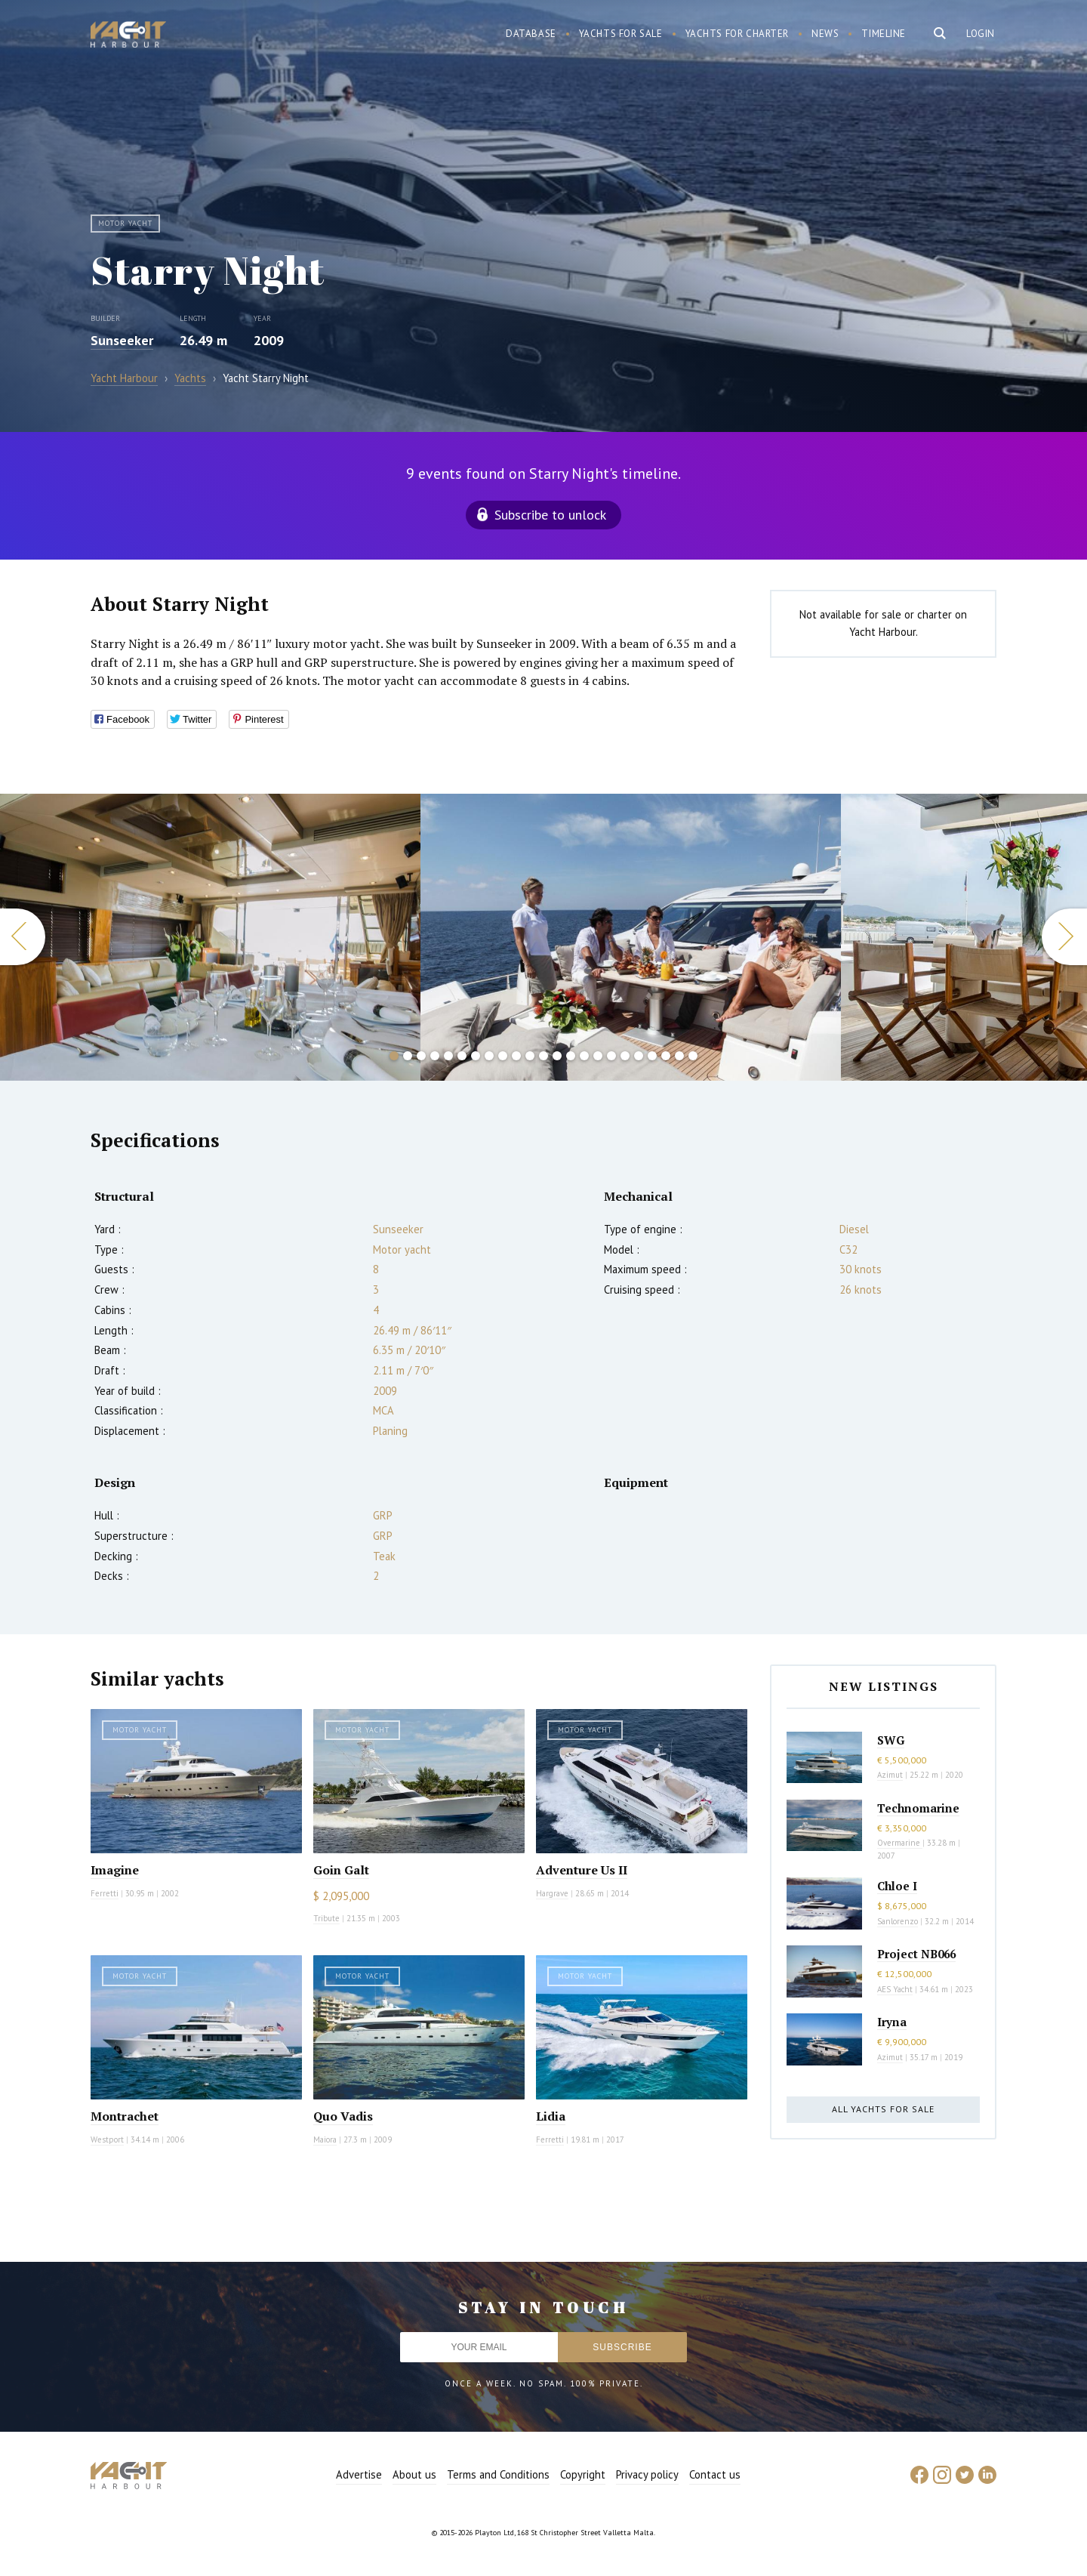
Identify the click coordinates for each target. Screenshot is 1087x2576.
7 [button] (475, 1055)
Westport (107, 2139)
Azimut (890, 1774)
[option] (210, 937)
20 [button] (652, 1055)
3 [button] (421, 1055)
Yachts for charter (737, 33)
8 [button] (489, 1055)
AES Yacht (895, 1989)
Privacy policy (647, 2474)
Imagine (115, 1870)
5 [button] (448, 1055)
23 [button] (692, 1055)
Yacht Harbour (128, 36)
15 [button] (584, 1055)
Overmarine (899, 1842)
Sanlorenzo (897, 1921)
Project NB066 (916, 1953)
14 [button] (570, 1055)
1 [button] (394, 1055)
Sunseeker (122, 340)
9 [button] (502, 1055)
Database (531, 33)
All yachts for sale (883, 2109)
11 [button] (529, 1055)
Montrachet (125, 2116)
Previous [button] (22, 937)
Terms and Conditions (498, 2474)
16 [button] (597, 1055)
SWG (890, 1740)
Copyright (582, 2474)
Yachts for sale (621, 33)
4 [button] (434, 1055)
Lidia (550, 2116)
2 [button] (407, 1055)
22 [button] (679, 1055)
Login (980, 33)
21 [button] (665, 1055)
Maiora (325, 2139)
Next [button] (1064, 937)
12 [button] (543, 1055)
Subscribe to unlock (550, 514)
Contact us (715, 2474)
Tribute (326, 1918)
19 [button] (638, 1055)
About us (414, 2474)
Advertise (359, 2474)
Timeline (883, 33)
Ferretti (105, 1893)
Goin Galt (341, 1870)
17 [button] (611, 1055)
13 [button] (557, 1055)
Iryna (892, 2021)
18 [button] (625, 1055)
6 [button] (462, 1055)
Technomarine (918, 1808)
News (825, 33)
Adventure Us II (581, 1870)
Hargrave (552, 1893)
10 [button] (516, 1055)
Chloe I (897, 1885)
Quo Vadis (343, 2116)
